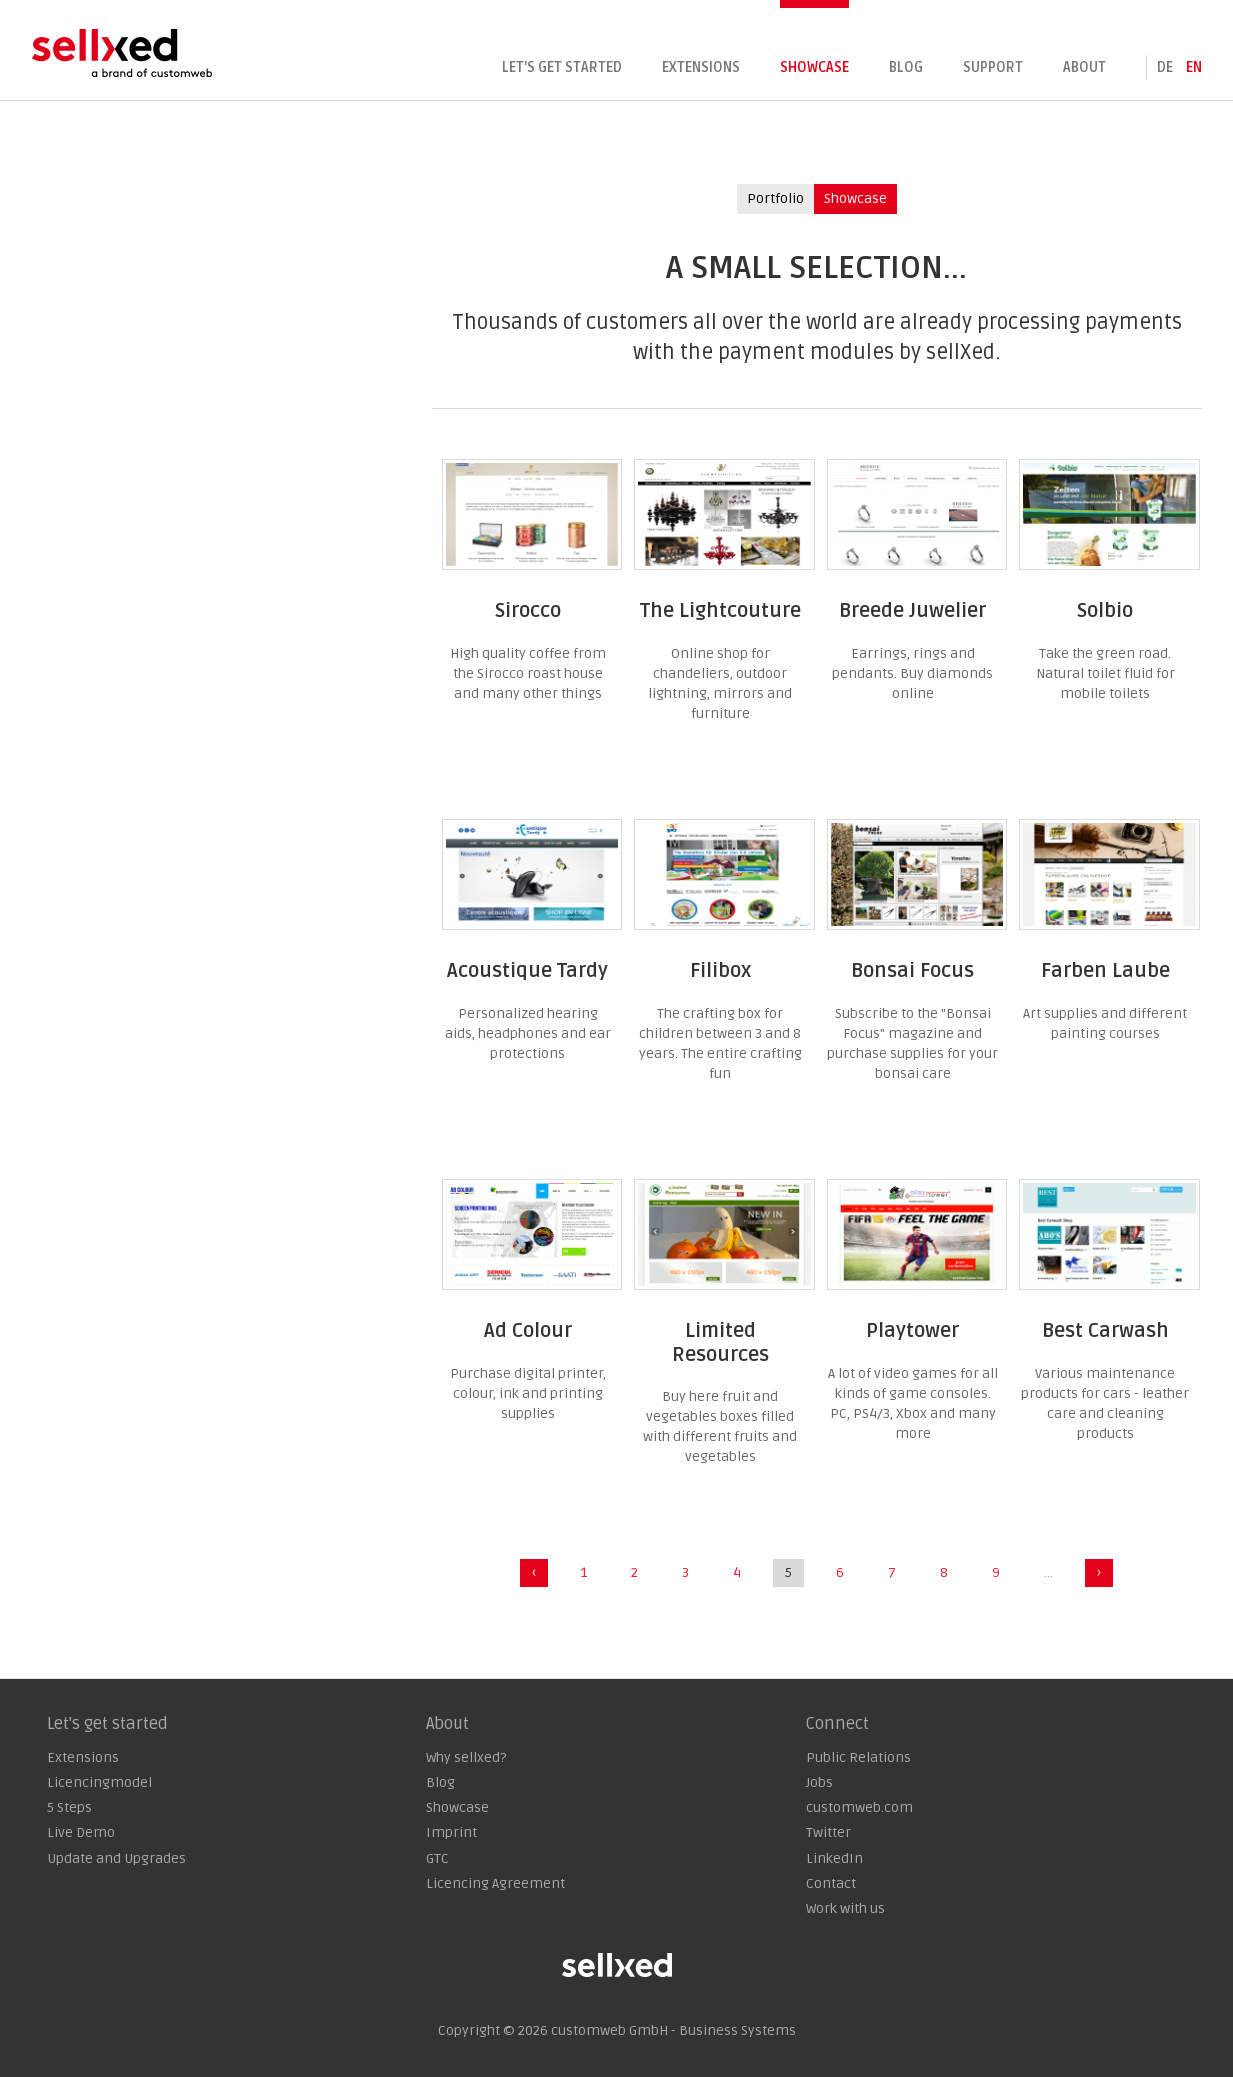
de (1165, 67)
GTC (437, 1858)
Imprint (451, 1832)
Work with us (845, 1908)
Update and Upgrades (116, 1858)
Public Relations (858, 1757)
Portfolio (775, 198)
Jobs (819, 1782)
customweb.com (859, 1807)
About (1084, 67)
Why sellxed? (466, 1757)
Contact (831, 1883)
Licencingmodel (99, 1782)
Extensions (701, 67)
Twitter (828, 1832)
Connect (837, 1724)
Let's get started (562, 67)
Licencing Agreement (495, 1883)
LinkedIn (834, 1858)
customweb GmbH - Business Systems (673, 2030)
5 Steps (69, 1807)
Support (993, 67)
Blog (906, 67)
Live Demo (81, 1832)
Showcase (814, 67)
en (1194, 67)
